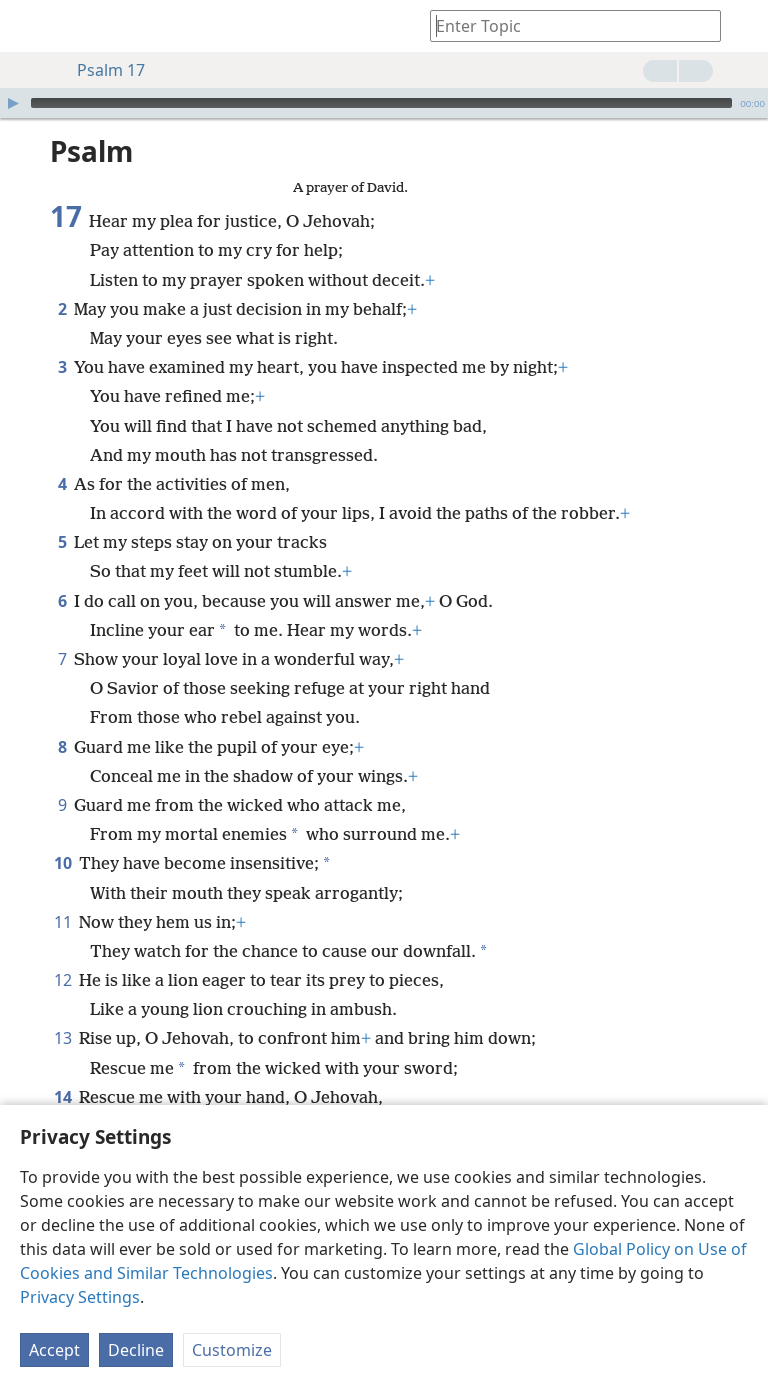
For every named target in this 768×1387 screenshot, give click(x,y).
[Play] (13, 103)
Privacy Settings (80, 1297)
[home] (30, 26)
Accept (54, 1350)
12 (62, 980)
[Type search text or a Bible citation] (566, 25)
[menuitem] (30, 26)
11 (62, 922)
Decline (136, 1350)
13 (62, 1038)
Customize (232, 1350)
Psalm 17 (101, 70)
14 (62, 1097)
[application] (384, 103)
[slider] (381, 103)
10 (62, 863)
